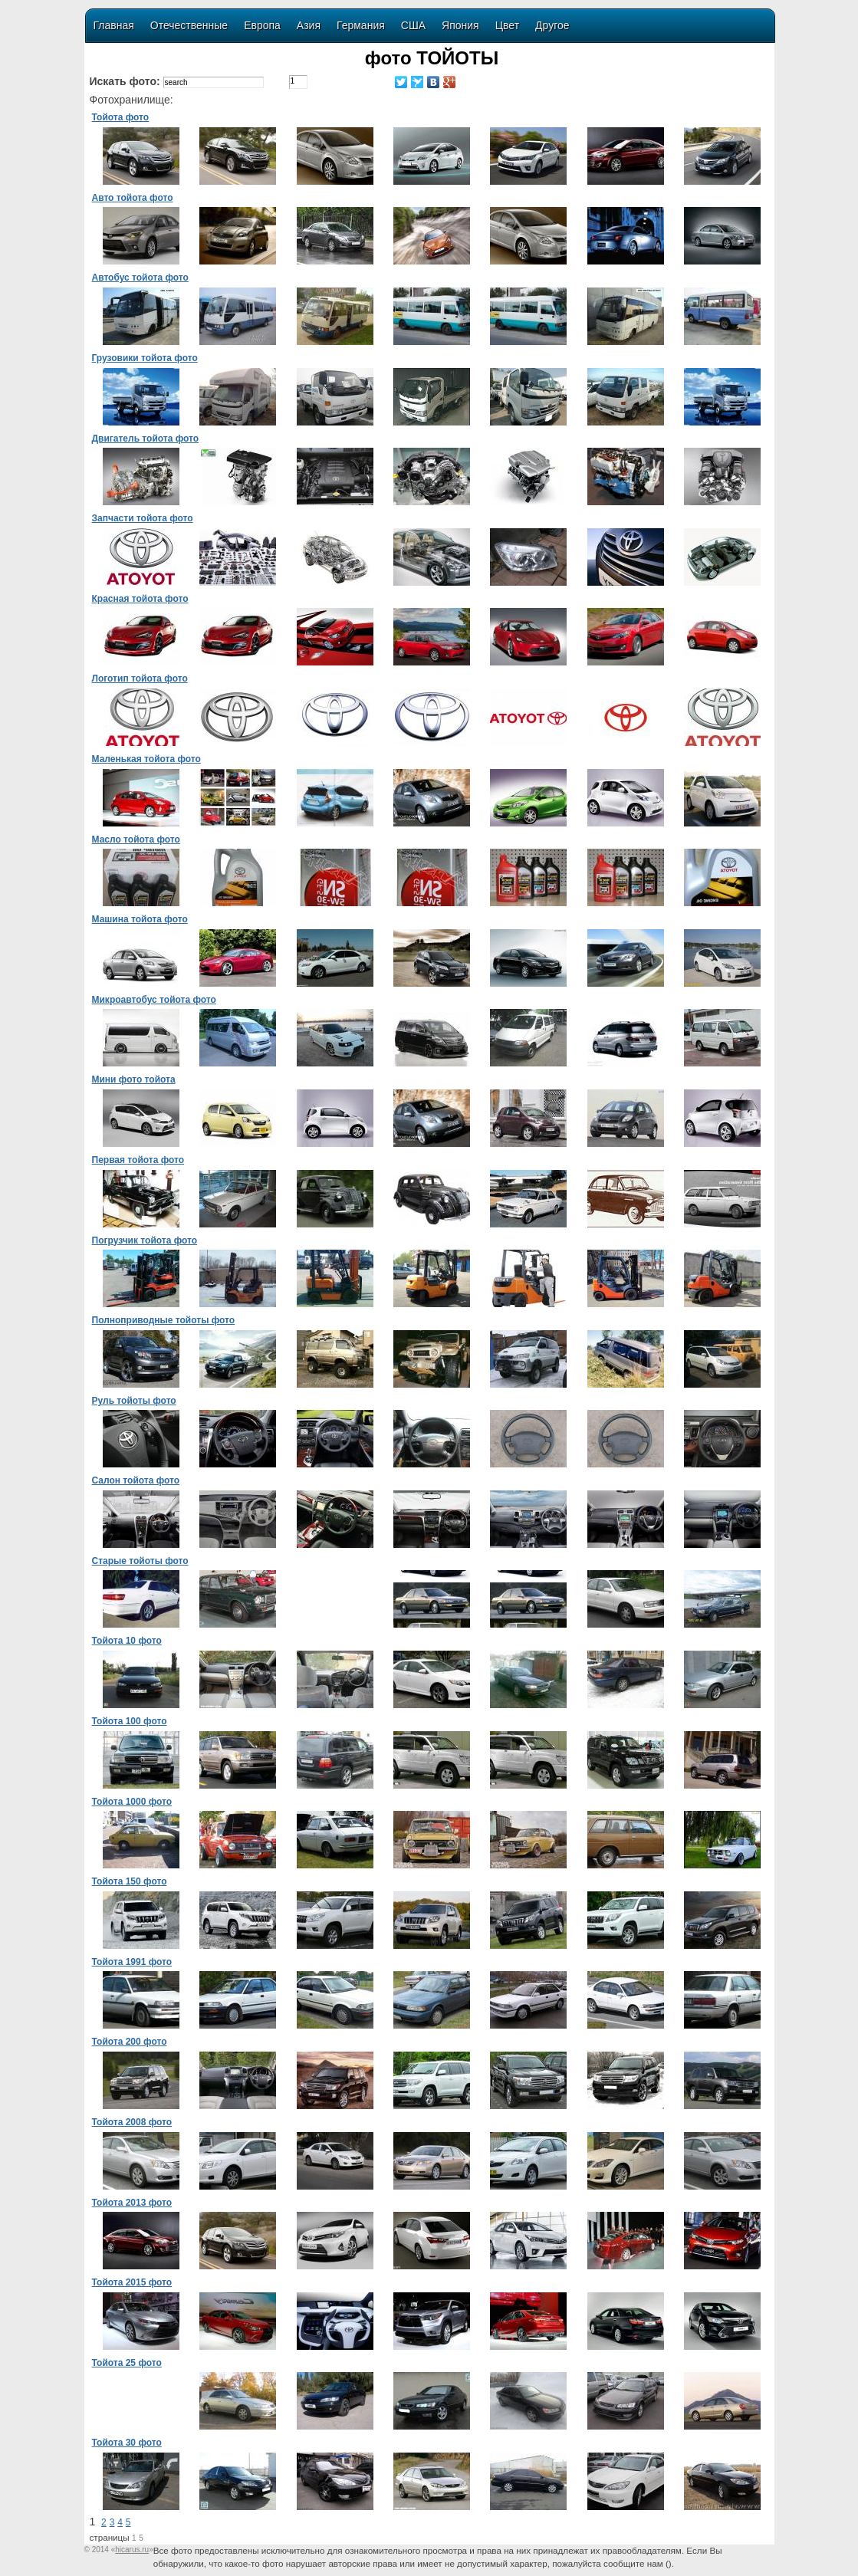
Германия (361, 25)
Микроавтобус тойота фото (154, 999)
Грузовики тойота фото (145, 358)
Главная (114, 25)
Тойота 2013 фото (132, 2202)
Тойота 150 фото (129, 1881)
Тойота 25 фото (127, 2363)
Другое (552, 25)
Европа (262, 25)
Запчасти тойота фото (142, 518)
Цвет (507, 25)
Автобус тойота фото (140, 277)
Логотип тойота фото (140, 678)
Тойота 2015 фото (132, 2282)
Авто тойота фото (132, 197)
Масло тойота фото (136, 839)
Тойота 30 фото (127, 2442)
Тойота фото (121, 117)
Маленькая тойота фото (146, 759)
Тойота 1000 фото (132, 1801)
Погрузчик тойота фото (145, 1240)
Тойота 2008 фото (132, 2122)
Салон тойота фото (136, 1480)
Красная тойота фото (140, 598)
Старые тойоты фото (140, 1561)
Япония (460, 25)
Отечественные (189, 25)
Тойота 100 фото (129, 1721)
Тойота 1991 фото (132, 1962)
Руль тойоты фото (134, 1400)
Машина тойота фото (140, 919)
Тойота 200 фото (129, 2041)
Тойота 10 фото (127, 1640)
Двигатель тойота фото (145, 438)
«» (132, 2549)
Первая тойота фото (138, 1160)
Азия (309, 25)
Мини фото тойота (134, 1079)
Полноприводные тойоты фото (163, 1320)
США (413, 25)
